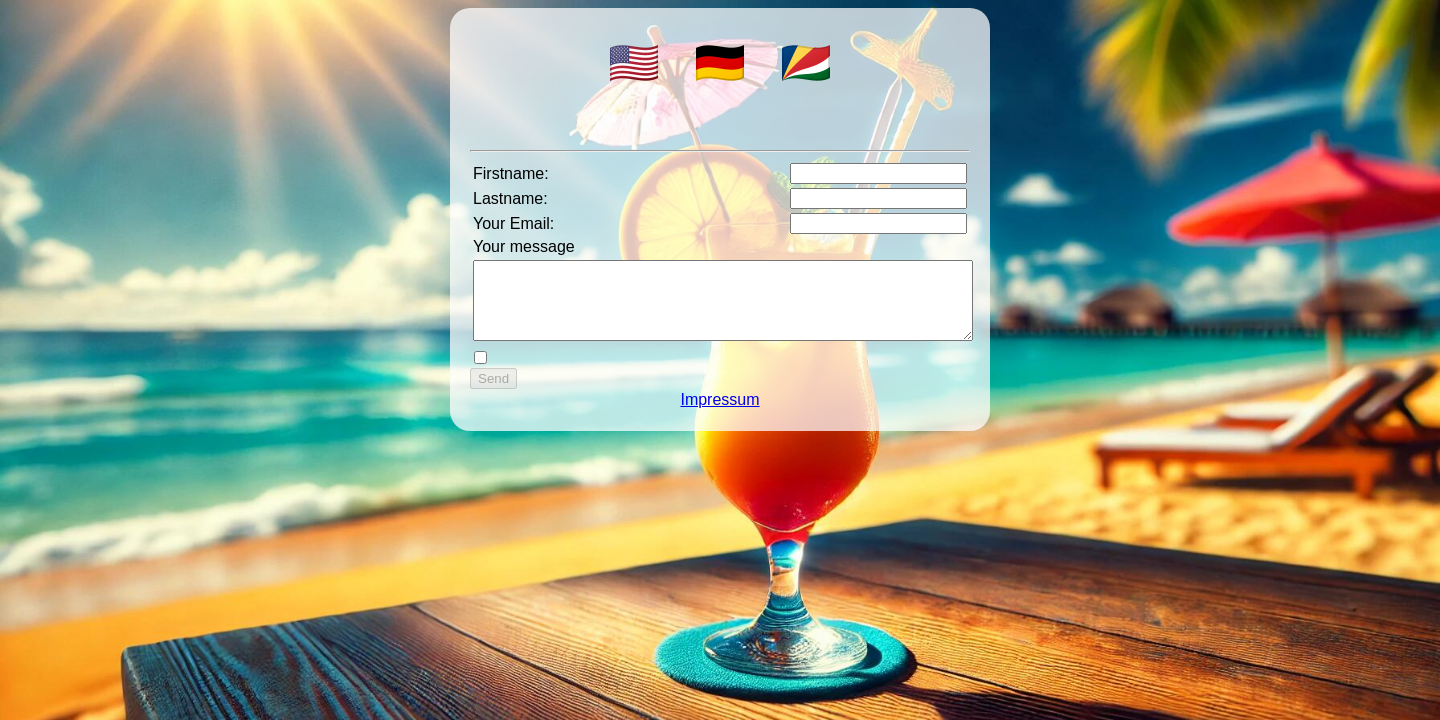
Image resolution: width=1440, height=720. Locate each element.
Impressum (719, 414)
